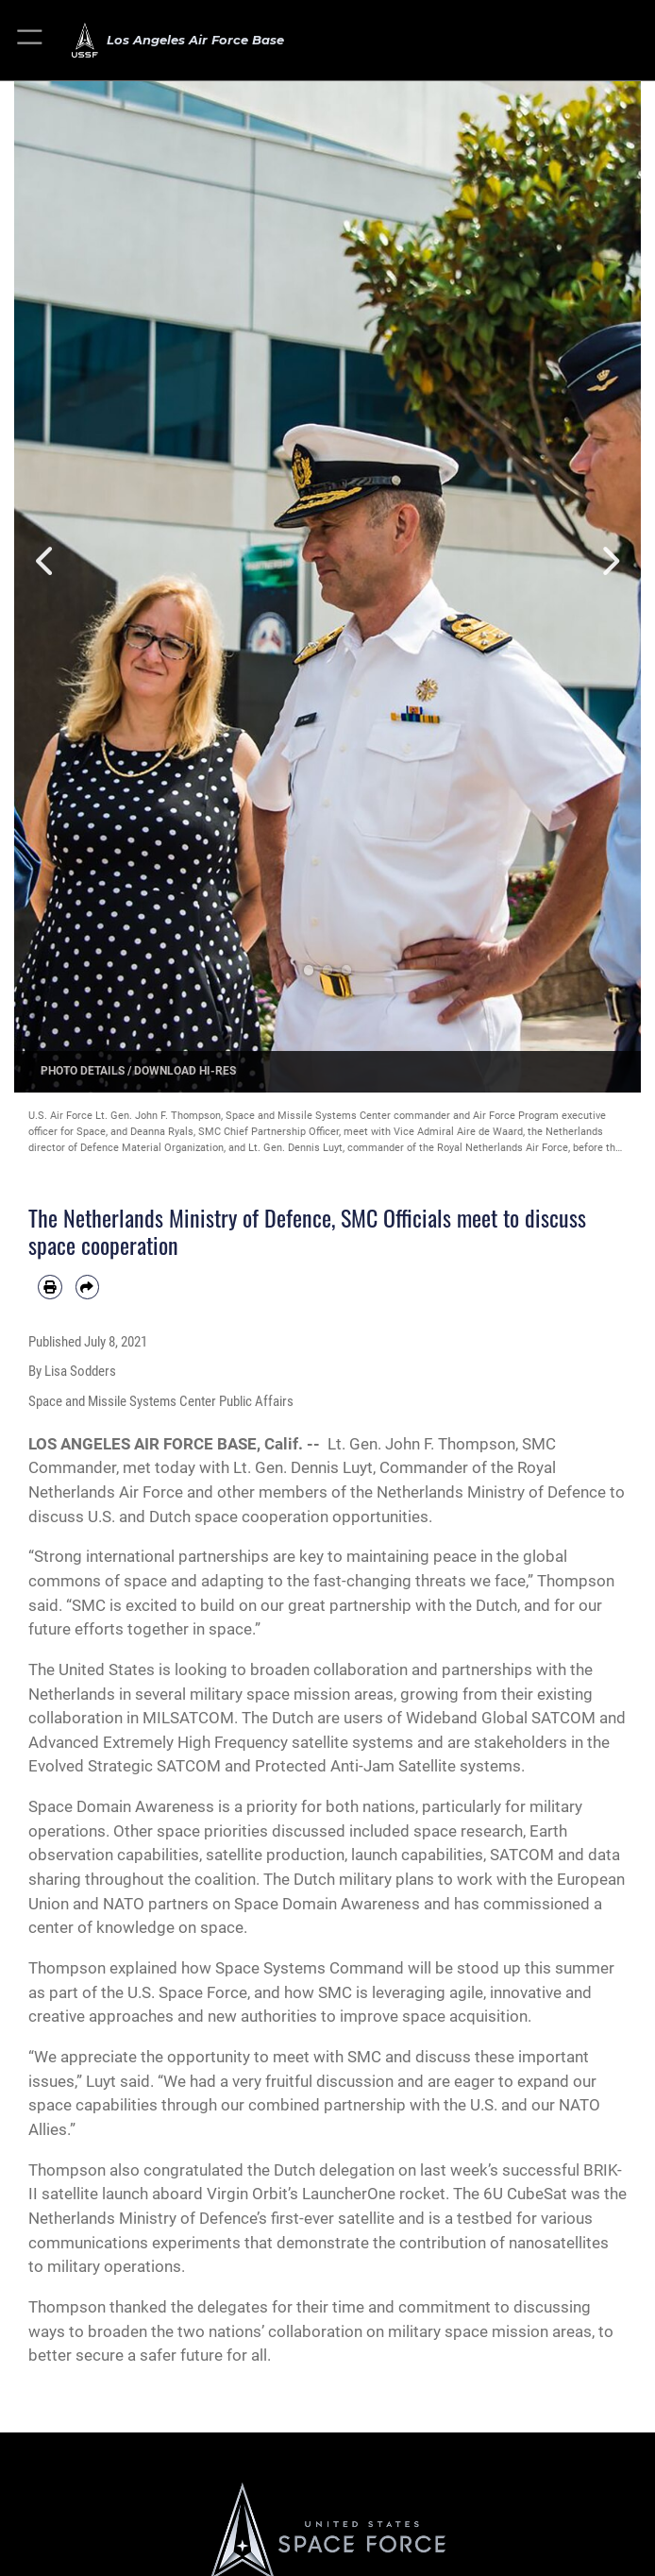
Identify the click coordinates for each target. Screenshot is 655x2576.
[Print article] (50, 1287)
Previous (45, 560)
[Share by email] (88, 1287)
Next (610, 560)
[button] (30, 40)
